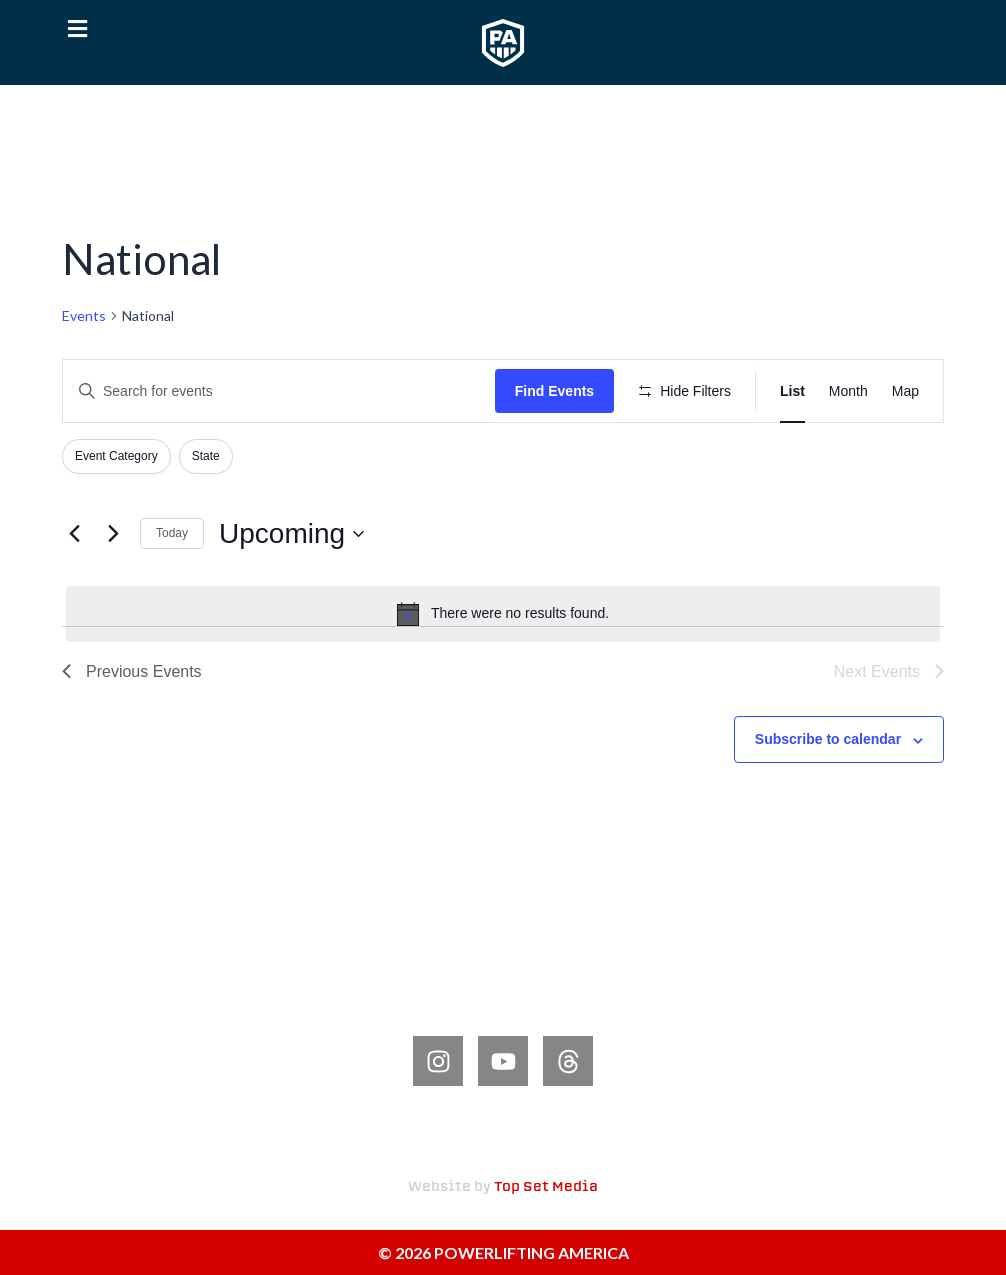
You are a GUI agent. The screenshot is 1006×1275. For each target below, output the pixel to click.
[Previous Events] (74, 534)
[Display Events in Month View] (848, 391)
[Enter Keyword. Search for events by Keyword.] (279, 391)
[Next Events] (113, 534)
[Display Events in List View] (792, 391)
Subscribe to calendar (828, 739)
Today (172, 533)
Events (84, 315)
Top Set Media (546, 1187)
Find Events (554, 391)
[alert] (503, 614)
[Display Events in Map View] (905, 391)
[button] (77, 29)
